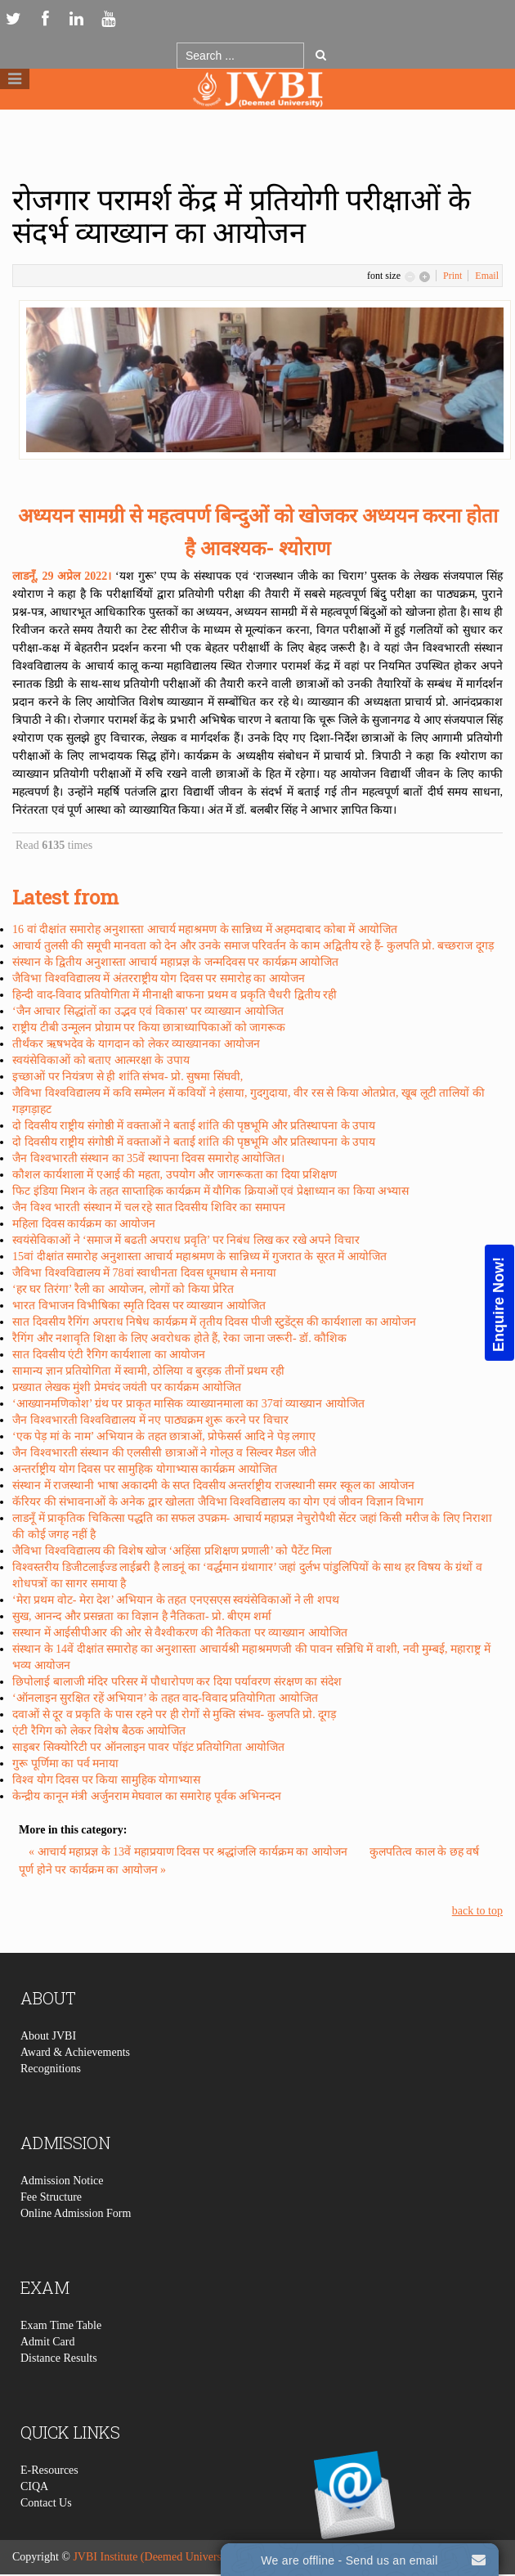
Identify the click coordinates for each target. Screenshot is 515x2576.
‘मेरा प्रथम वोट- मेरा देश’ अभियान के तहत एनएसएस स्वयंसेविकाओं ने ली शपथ (175, 1600)
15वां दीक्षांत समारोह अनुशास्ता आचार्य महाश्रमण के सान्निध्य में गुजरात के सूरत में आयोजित (199, 1256)
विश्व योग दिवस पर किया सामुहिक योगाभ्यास (106, 1780)
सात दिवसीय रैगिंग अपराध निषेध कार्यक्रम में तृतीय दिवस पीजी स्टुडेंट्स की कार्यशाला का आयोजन (214, 1322)
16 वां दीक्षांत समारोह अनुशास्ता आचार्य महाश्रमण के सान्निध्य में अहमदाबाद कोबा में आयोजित (204, 929)
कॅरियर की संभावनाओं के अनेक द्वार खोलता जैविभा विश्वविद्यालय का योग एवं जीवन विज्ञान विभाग (217, 1502)
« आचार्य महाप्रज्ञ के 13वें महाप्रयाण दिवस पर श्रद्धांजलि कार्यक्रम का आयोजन (189, 1852)
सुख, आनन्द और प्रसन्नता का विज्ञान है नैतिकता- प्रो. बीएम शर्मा (141, 1616)
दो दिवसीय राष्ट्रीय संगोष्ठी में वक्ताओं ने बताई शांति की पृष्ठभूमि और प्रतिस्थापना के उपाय (193, 1126)
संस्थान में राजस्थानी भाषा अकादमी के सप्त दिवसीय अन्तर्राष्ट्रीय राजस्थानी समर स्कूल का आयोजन (213, 1485)
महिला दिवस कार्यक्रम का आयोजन (83, 1224)
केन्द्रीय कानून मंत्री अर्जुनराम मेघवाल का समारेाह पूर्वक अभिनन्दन (146, 1796)
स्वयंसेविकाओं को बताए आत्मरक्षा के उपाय (101, 1060)
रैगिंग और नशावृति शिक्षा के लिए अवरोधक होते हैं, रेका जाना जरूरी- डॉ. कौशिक (179, 1338)
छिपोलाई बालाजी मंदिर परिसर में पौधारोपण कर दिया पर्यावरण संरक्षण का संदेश (177, 1682)
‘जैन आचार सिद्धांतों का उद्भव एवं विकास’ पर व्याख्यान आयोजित (148, 1011)
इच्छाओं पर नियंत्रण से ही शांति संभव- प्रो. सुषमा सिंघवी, (127, 1076)
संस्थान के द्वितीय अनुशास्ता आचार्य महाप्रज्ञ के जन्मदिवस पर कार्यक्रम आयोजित (175, 962)
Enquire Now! (498, 1304)
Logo (257, 121)
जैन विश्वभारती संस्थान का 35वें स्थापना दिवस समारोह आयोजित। (148, 1158)
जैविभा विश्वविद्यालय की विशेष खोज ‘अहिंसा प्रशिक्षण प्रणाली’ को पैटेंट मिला (172, 1551)
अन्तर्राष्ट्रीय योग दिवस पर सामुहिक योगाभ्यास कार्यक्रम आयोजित (144, 1469)
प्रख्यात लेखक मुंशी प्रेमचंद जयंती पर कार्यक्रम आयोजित (126, 1387)
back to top (477, 1911)
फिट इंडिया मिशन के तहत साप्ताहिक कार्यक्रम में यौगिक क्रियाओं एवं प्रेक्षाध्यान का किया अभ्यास (210, 1191)
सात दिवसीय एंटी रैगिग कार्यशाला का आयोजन (108, 1355)
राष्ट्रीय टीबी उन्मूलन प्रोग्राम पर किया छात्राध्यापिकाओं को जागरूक (148, 1027)
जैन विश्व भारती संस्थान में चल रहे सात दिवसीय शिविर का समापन (148, 1207)
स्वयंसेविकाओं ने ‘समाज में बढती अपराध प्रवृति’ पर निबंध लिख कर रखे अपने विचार (186, 1240)
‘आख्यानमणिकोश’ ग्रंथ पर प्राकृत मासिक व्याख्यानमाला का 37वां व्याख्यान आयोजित (188, 1404)
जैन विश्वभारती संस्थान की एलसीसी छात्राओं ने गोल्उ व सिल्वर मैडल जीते (164, 1453)
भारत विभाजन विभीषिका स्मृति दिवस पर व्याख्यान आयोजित (139, 1305)
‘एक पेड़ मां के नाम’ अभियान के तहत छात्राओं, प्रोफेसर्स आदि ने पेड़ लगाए (164, 1436)
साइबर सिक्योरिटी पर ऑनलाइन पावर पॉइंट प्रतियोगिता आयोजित (148, 1747)
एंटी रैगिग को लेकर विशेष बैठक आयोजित (99, 1731)
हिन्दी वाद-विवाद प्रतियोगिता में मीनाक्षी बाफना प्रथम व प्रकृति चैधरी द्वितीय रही (174, 995)
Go (321, 55)
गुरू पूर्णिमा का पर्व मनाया (65, 1763)
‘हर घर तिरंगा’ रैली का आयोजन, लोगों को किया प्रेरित (123, 1289)
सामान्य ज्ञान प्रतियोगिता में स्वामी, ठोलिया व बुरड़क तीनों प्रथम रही (148, 1371)
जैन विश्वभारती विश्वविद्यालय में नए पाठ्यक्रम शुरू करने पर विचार (150, 1420)
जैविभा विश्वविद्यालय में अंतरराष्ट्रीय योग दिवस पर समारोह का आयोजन (158, 978)
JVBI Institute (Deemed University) (155, 2557)
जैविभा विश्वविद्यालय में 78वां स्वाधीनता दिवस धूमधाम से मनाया (144, 1273)
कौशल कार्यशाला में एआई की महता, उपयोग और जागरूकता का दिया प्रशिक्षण (174, 1175)
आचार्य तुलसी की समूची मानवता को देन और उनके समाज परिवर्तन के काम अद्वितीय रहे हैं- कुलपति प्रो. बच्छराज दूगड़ (253, 946)
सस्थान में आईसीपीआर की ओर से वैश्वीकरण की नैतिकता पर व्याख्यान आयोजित (179, 1633)
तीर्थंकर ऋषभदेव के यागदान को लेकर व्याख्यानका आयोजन (136, 1044)
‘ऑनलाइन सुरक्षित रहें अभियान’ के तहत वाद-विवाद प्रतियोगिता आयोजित (165, 1698)
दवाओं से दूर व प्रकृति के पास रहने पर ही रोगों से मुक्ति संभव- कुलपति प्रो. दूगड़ (174, 1714)
